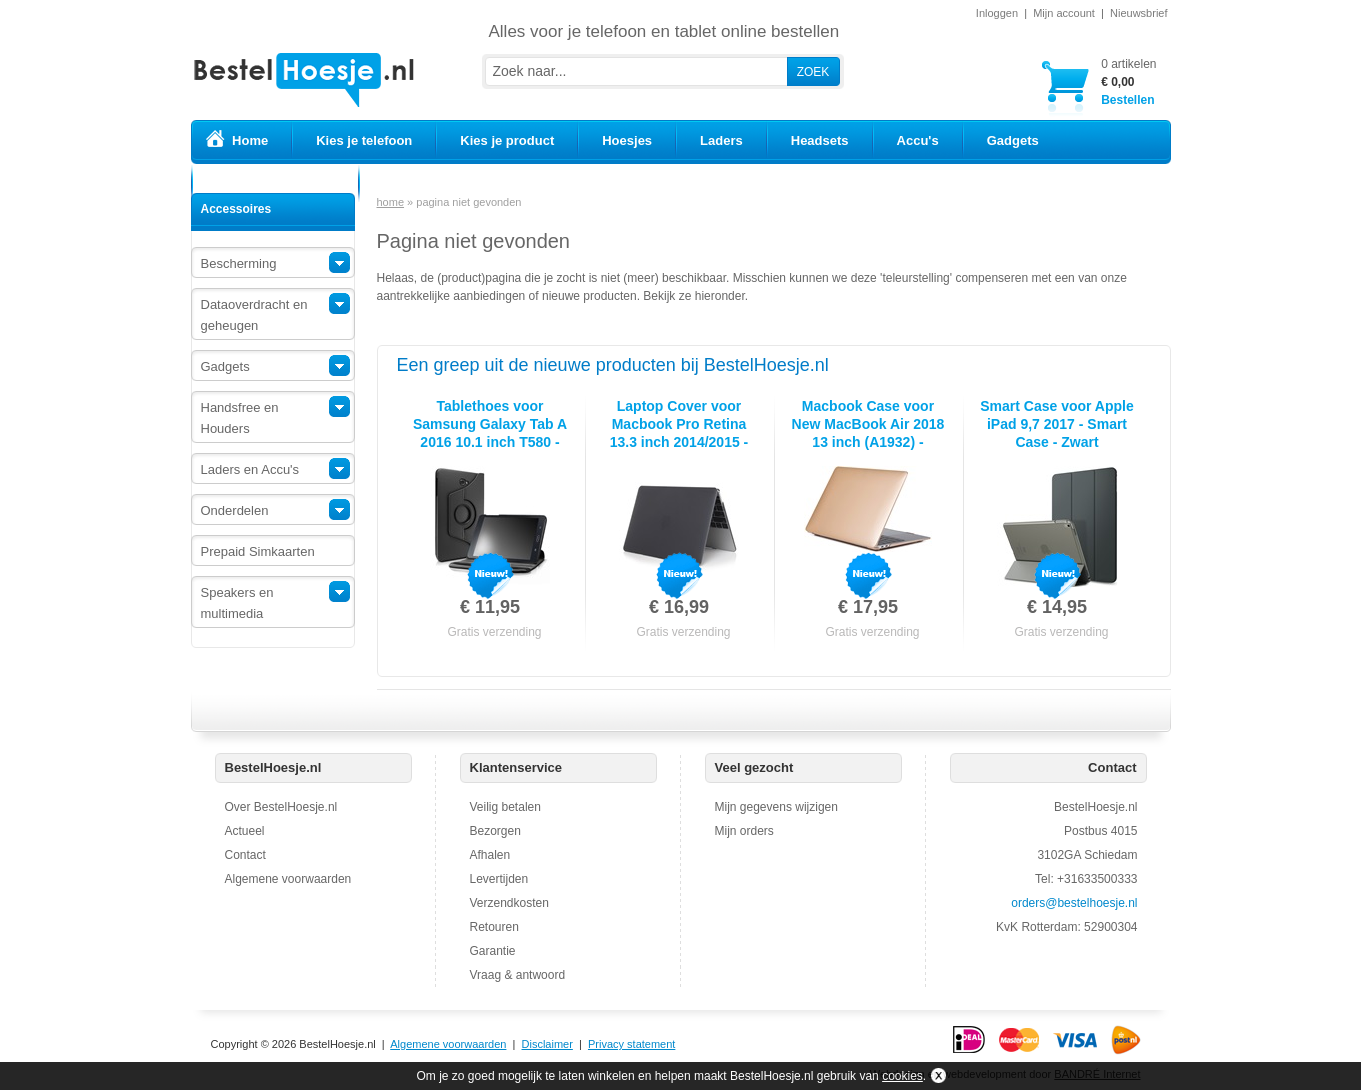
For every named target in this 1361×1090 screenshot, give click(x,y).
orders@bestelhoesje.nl (1074, 903)
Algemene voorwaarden (288, 879)
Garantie (493, 951)
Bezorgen (495, 831)
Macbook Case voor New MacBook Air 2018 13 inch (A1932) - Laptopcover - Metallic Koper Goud (868, 442)
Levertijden (499, 879)
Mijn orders (744, 831)
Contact (245, 855)
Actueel (245, 831)
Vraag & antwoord (518, 975)
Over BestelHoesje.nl (281, 807)
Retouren (494, 927)
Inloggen (997, 13)
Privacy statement (631, 1044)
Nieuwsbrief (1138, 13)
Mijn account (1064, 13)
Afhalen (490, 855)
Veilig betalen (505, 807)
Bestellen (1128, 81)
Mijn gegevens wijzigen (776, 807)
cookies (902, 1076)
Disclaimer (547, 1044)
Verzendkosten (509, 903)
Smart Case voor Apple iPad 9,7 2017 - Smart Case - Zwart (1057, 424)
